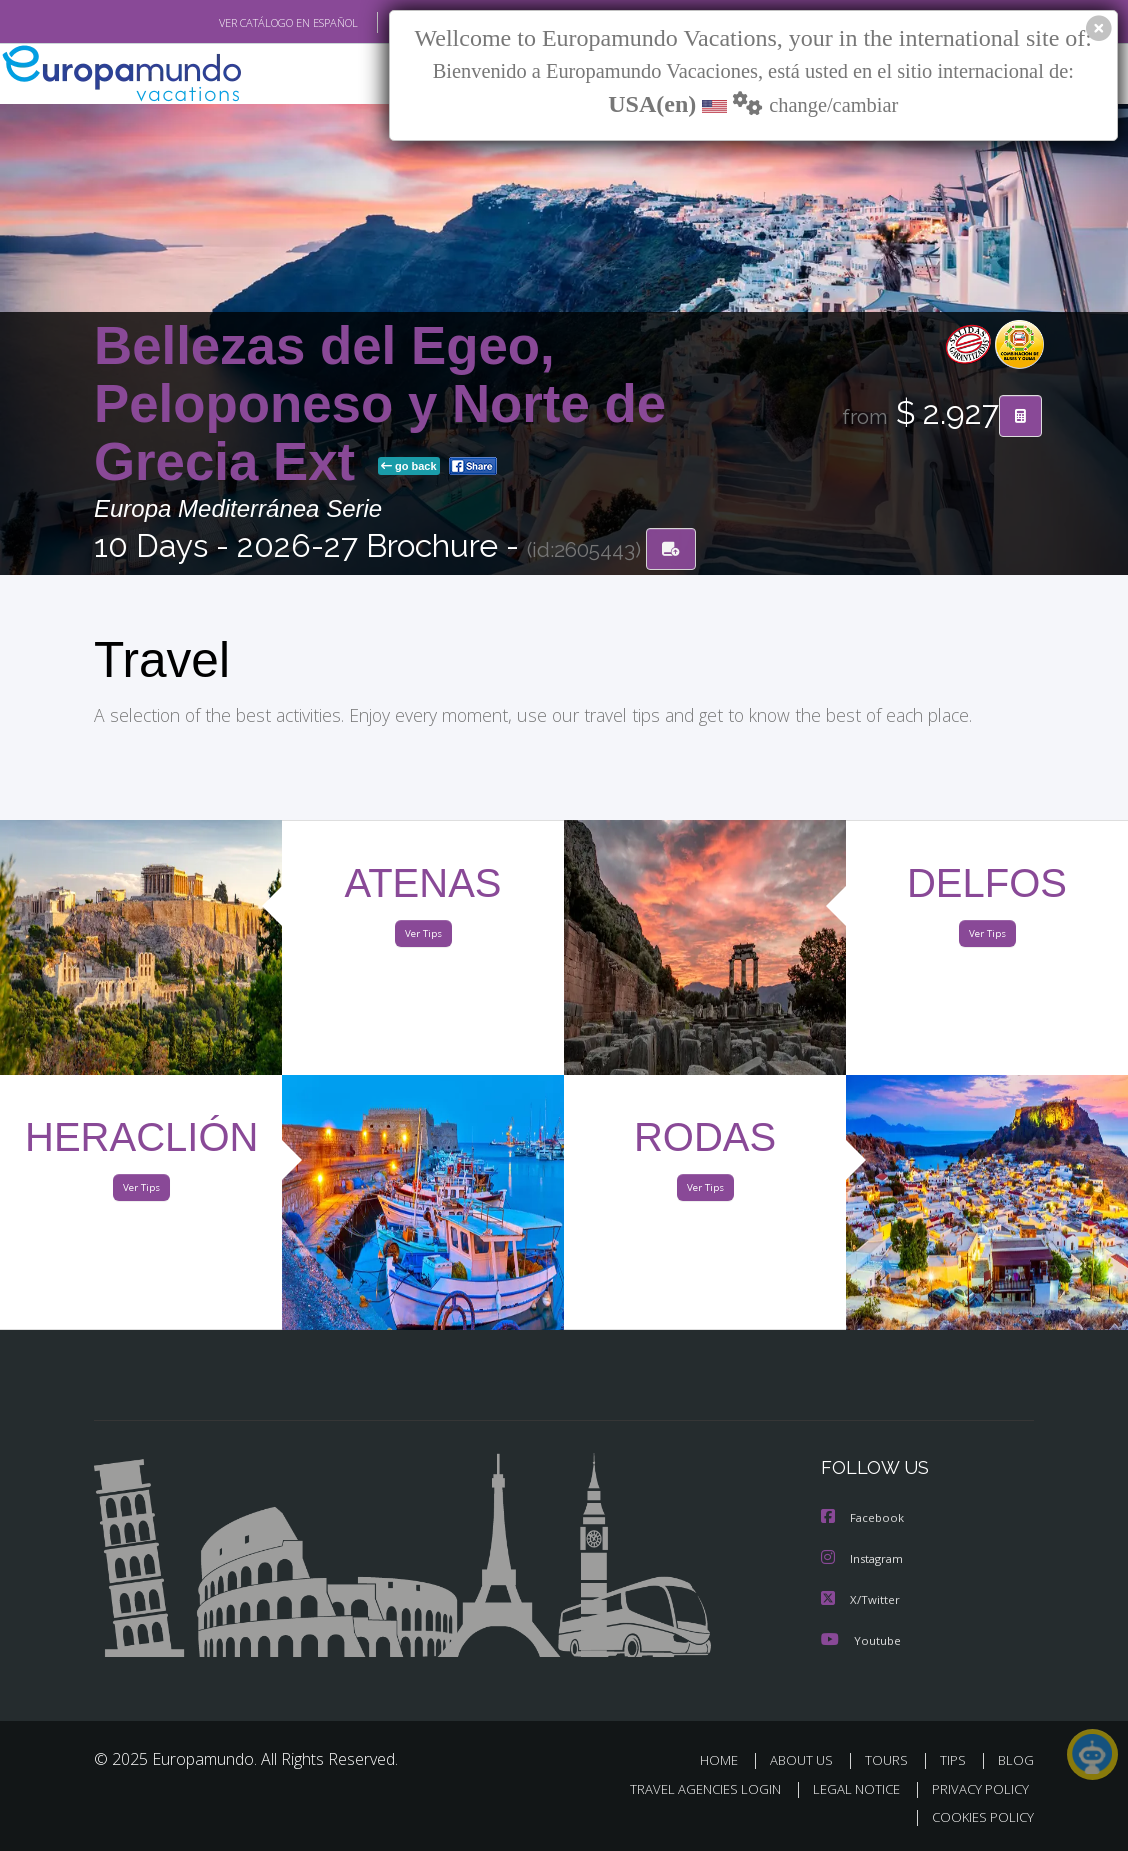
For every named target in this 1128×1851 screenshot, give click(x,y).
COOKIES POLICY (978, 1817)
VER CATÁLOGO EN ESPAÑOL (242, 23)
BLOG (1016, 1761)
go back (409, 468)
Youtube (861, 1641)
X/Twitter (861, 1601)
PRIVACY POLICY (975, 1789)
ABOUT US (807, 1761)
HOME (726, 1761)
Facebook (864, 1521)
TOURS (890, 1761)
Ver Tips (423, 938)
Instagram (864, 1561)
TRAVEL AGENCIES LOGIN (690, 1789)
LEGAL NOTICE (847, 1789)
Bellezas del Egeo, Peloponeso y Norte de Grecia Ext (380, 405)
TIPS (955, 1761)
